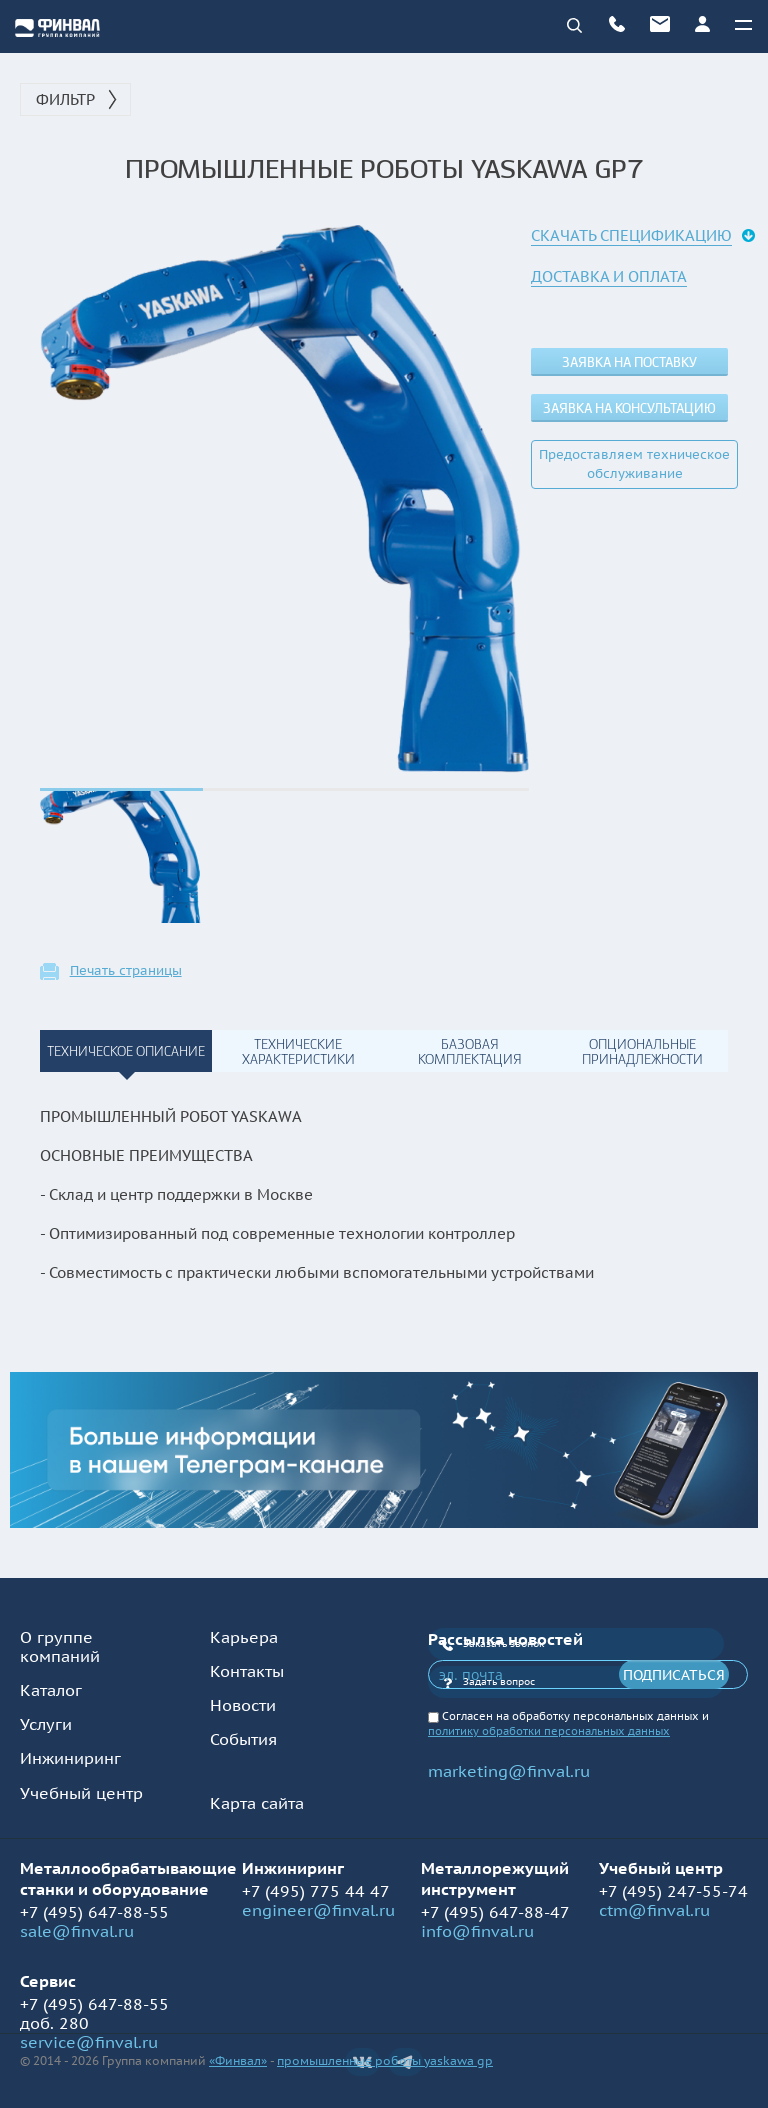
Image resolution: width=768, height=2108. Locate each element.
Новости (243, 1705)
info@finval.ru (477, 1931)
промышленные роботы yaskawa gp (385, 2060)
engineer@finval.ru (318, 1910)
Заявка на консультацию (629, 408)
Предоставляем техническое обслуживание (634, 463)
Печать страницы (126, 971)
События (243, 1739)
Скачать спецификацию (631, 235)
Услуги (46, 1724)
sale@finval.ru (77, 1931)
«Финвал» (238, 2060)
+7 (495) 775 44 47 (316, 1891)
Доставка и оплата (609, 276)
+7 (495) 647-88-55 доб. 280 (94, 2013)
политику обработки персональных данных (549, 1731)
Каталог (51, 1690)
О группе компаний (60, 1646)
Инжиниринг (70, 1758)
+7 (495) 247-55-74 (673, 1891)
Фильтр (65, 99)
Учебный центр (81, 1793)
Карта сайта (257, 1803)
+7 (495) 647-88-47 (495, 1912)
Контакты (247, 1671)
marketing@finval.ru (509, 1771)
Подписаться (674, 1675)
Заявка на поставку (629, 362)
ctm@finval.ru (654, 1910)
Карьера (244, 1637)
